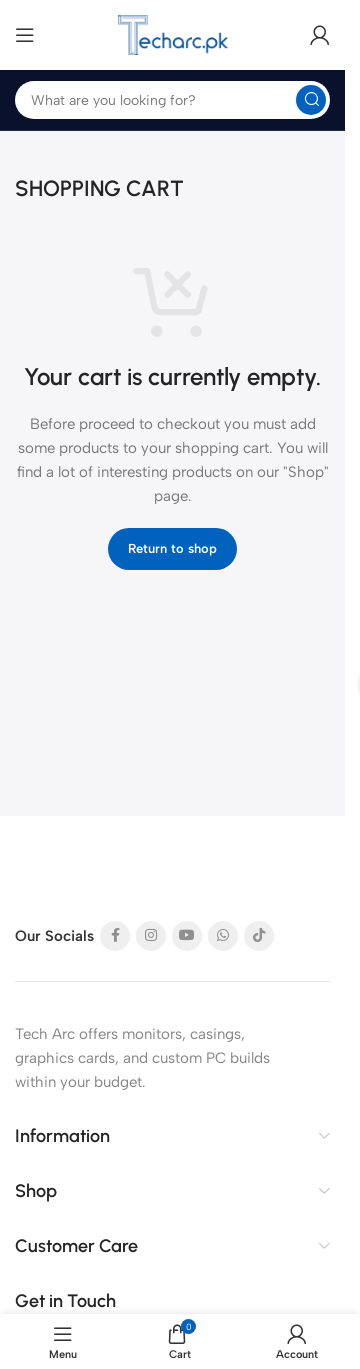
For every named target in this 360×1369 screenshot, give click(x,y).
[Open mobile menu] (25, 35)
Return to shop (172, 548)
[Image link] (90, 873)
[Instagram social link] (151, 936)
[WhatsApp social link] (223, 936)
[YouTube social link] (187, 936)
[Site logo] (173, 35)
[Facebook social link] (115, 936)
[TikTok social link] (259, 936)
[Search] (172, 100)
